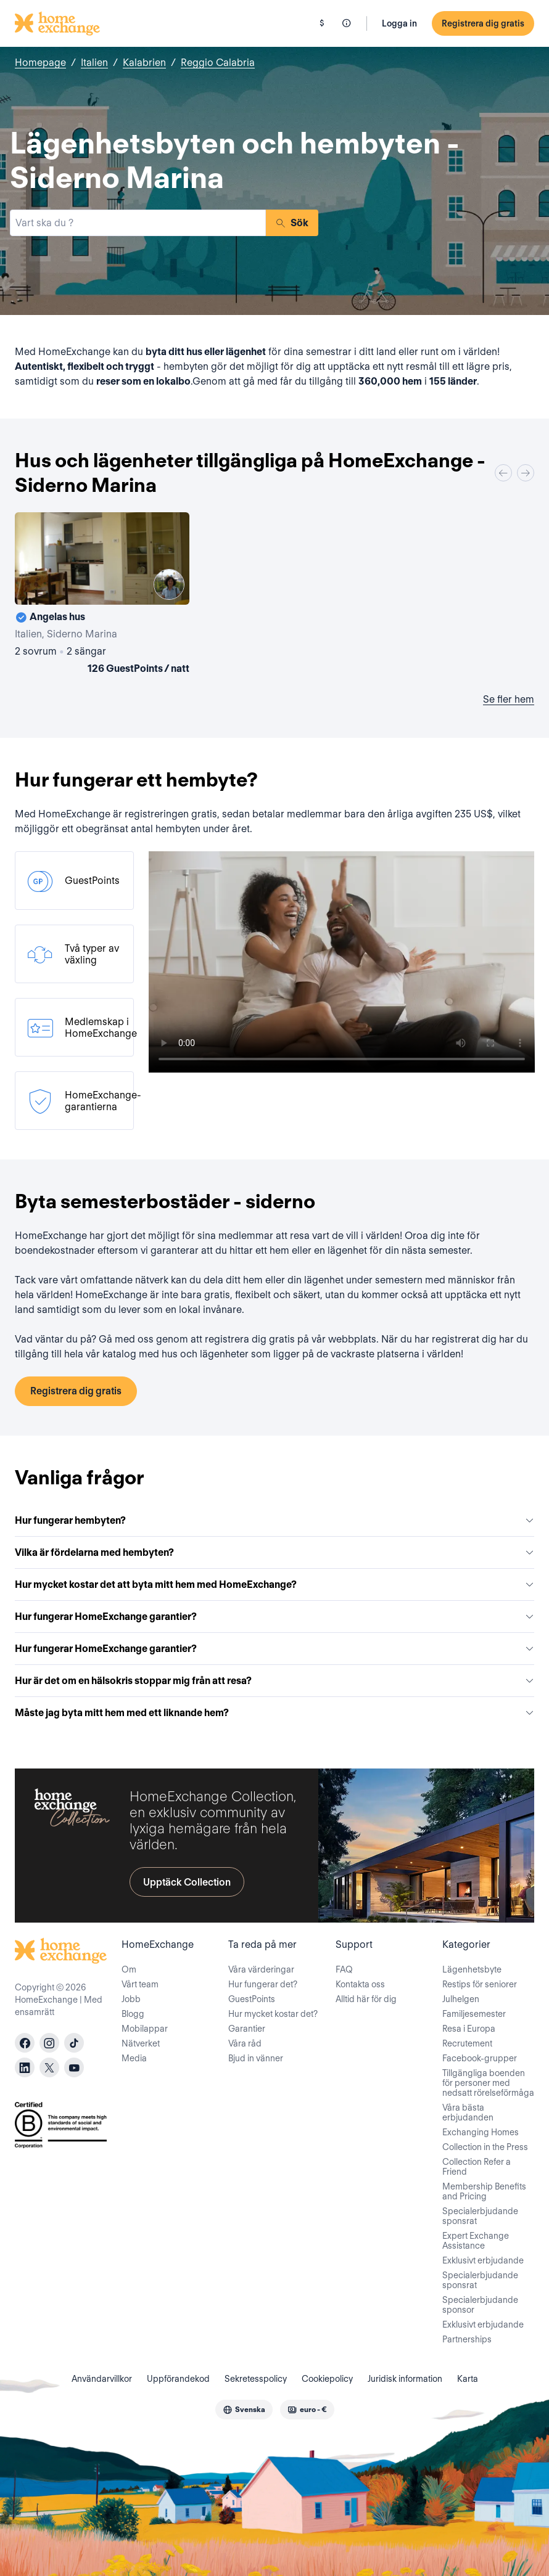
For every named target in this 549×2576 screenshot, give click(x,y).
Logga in (399, 23)
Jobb (131, 1999)
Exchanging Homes (480, 2132)
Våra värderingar (261, 1969)
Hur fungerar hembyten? (274, 1520)
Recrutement (467, 2043)
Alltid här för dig (366, 1999)
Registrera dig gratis (483, 23)
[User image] (169, 584)
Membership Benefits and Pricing (484, 2191)
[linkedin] (25, 2067)
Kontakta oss (360, 1984)
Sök (292, 223)
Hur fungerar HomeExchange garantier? (274, 1616)
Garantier (246, 2029)
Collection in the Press (485, 2147)
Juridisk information (405, 2379)
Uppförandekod (178, 2379)
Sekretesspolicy (256, 2379)
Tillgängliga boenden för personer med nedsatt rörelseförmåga (488, 2083)
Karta (467, 2379)
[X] (49, 2067)
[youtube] (74, 2067)
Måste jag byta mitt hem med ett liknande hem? (274, 1713)
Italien (94, 62)
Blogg (133, 2014)
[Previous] (503, 472)
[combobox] (138, 223)
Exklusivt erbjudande (483, 2260)
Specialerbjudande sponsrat (480, 2216)
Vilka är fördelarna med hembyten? (274, 1552)
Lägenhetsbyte (472, 1969)
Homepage (40, 62)
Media (134, 2058)
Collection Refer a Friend (476, 2167)
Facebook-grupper (479, 2058)
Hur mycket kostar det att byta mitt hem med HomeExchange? (274, 1584)
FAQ (344, 1969)
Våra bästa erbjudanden (467, 2112)
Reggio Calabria (218, 62)
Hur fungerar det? (262, 1984)
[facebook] (25, 2043)
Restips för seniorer (479, 1984)
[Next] (525, 472)
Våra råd (245, 2043)
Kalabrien (144, 62)
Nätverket (141, 2043)
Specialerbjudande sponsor (480, 2305)
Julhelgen (460, 1999)
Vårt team (140, 1984)
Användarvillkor (102, 2379)
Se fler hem (508, 699)
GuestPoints (251, 1999)
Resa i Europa (468, 2029)
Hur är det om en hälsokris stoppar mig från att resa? (274, 1681)
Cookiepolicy (327, 2379)
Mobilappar (145, 2029)
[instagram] (49, 2043)
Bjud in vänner (255, 2058)
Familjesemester (474, 2014)
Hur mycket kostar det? (273, 2014)
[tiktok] (74, 2043)
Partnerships (467, 2339)
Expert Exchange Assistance (475, 2241)
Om (129, 1969)
